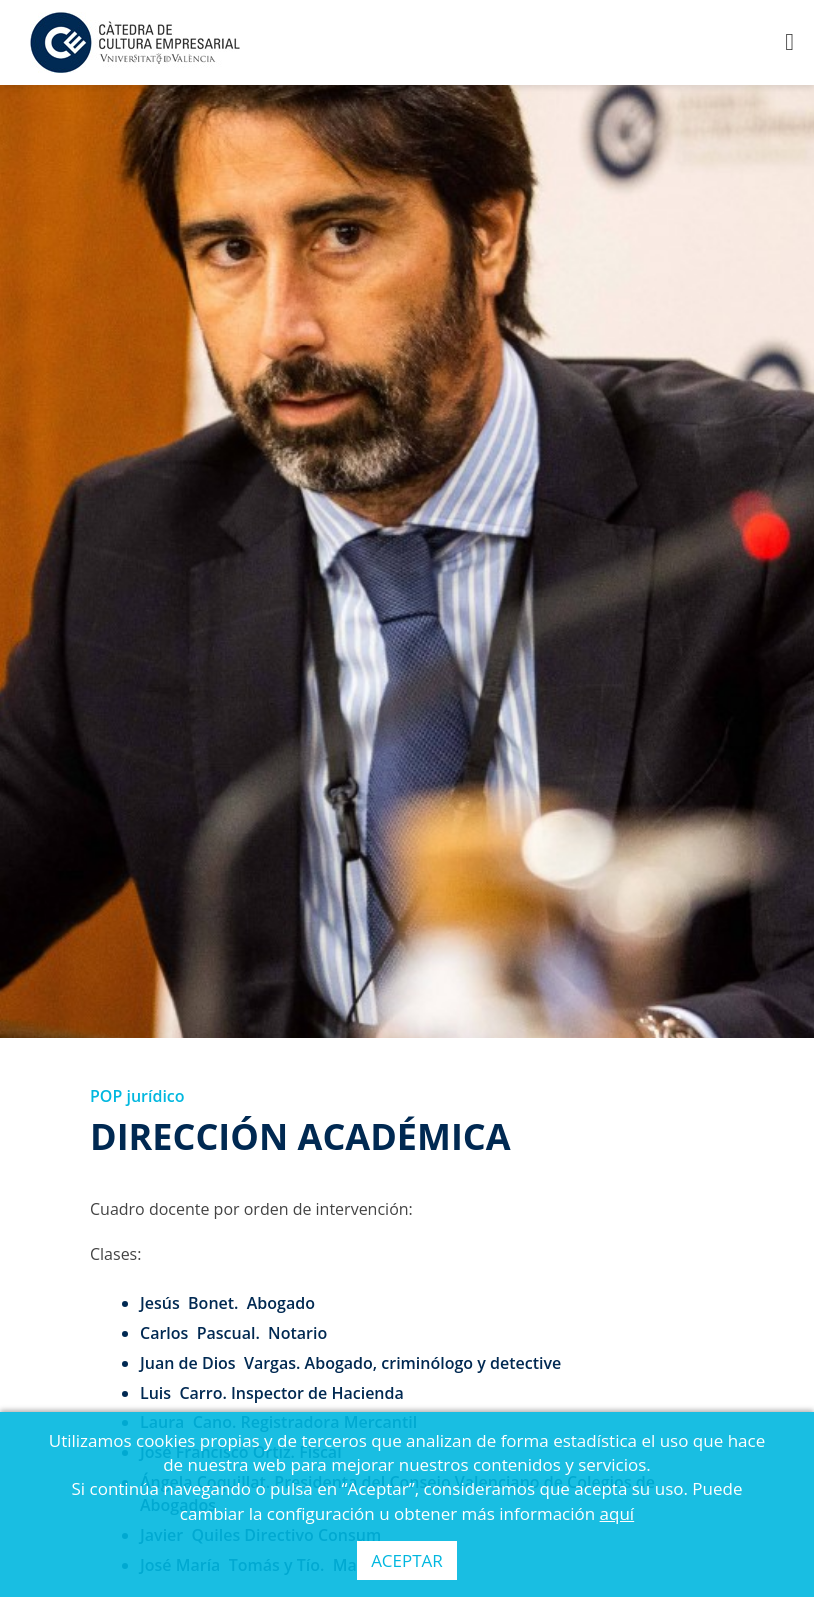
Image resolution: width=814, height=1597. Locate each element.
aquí (617, 1513)
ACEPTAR (407, 1560)
